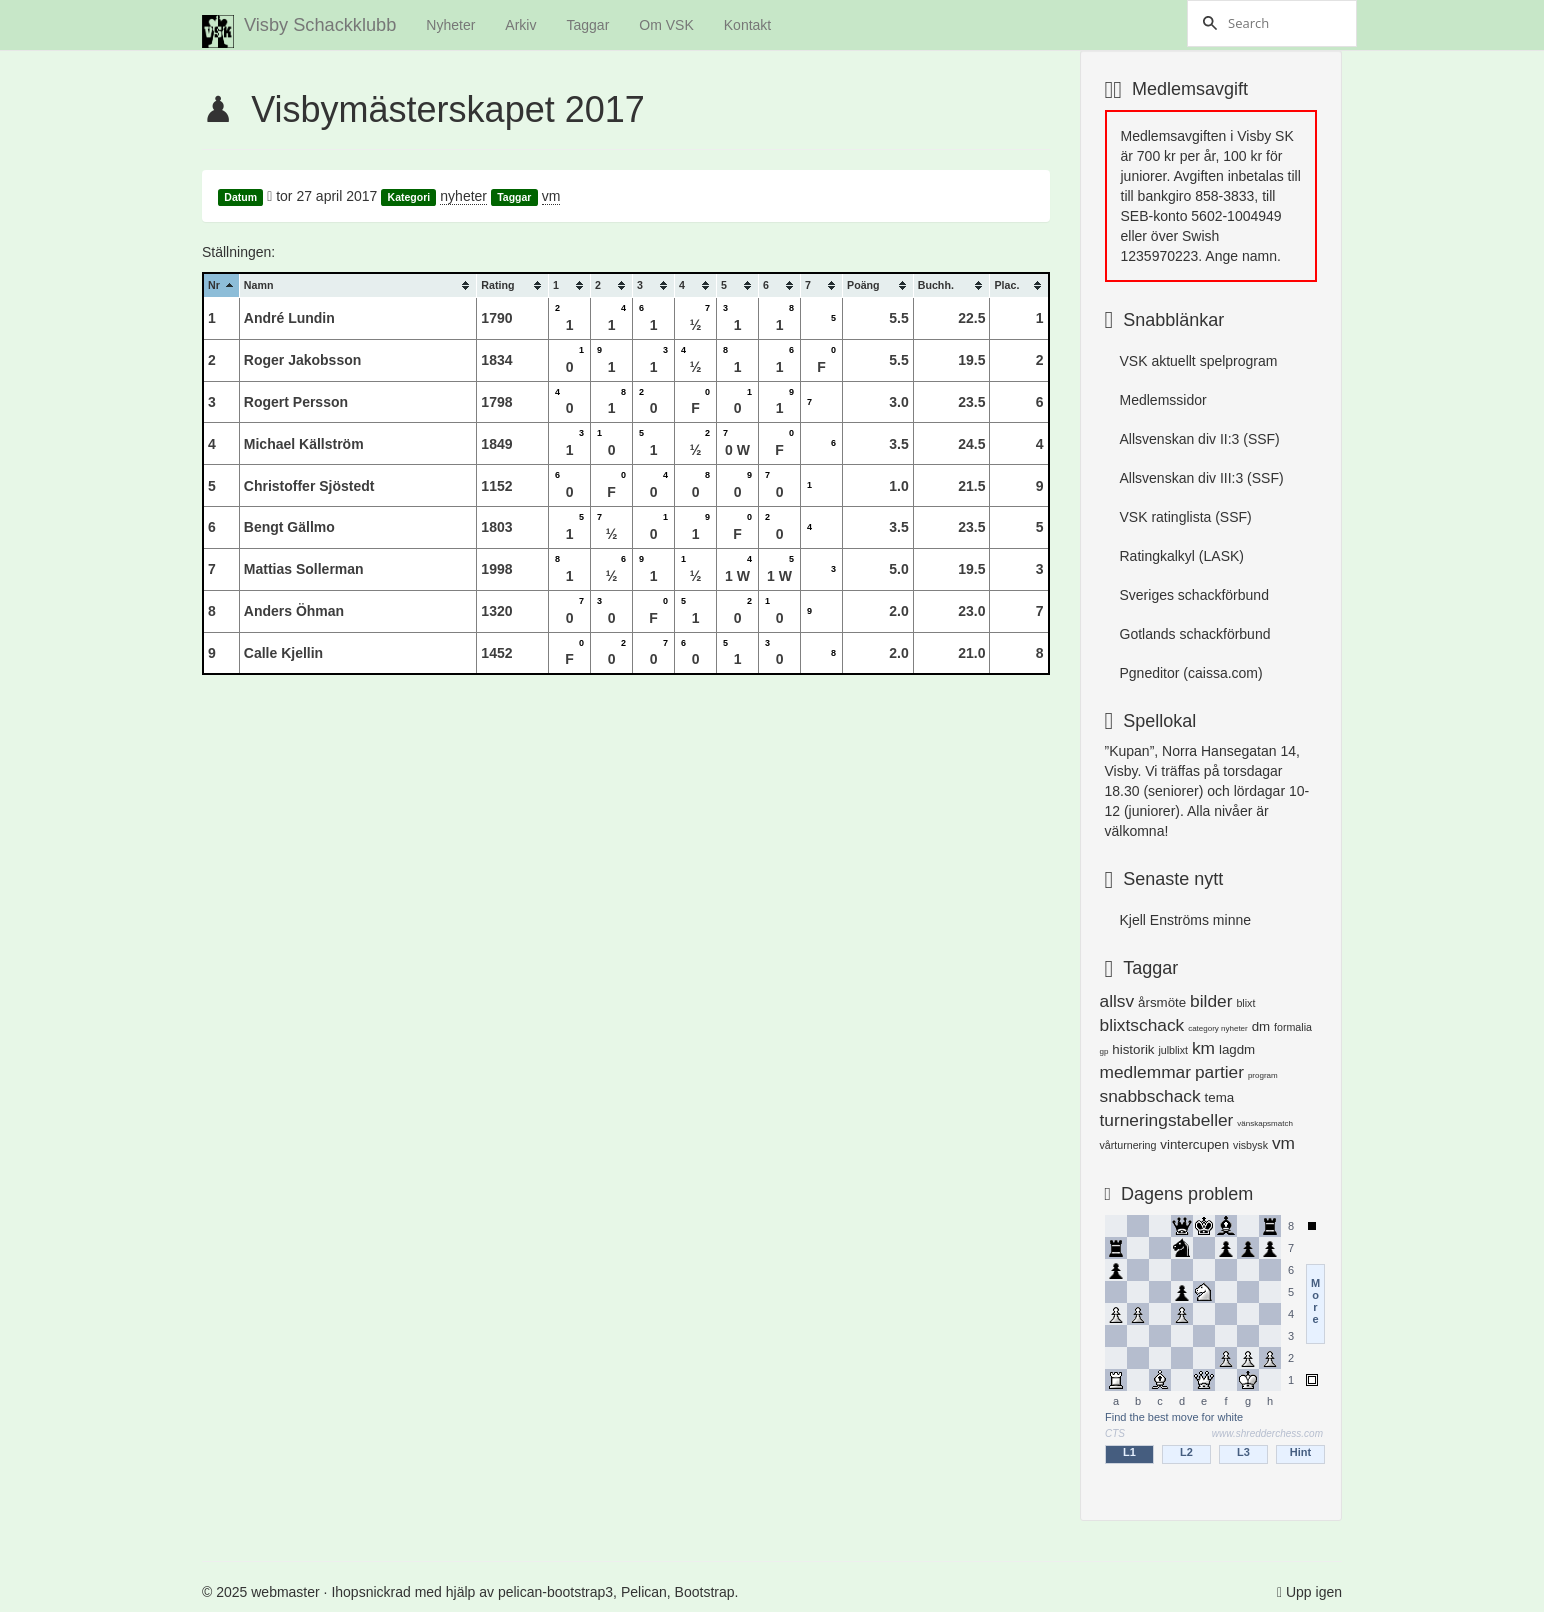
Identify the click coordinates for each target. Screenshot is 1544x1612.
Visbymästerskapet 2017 (448, 109)
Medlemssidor (1163, 400)
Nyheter (450, 25)
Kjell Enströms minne (1186, 920)
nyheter (463, 196)
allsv (1117, 1001)
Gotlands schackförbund (1195, 634)
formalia (1293, 1027)
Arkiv (520, 25)
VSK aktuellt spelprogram (1199, 361)
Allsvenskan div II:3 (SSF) (1200, 439)
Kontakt (747, 25)
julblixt (1173, 1050)
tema (1220, 1097)
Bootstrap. (707, 1592)
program (1263, 1075)
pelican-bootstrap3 (555, 1592)
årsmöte (1162, 1002)
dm (1261, 1026)
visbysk (1250, 1145)
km (1203, 1048)
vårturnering (1128, 1145)
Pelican (644, 1592)
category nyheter (1218, 1028)
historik (1133, 1049)
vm (551, 196)
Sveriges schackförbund (1194, 595)
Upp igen (1314, 1592)
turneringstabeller (1167, 1120)
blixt (1245, 1003)
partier (1219, 1072)
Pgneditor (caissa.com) (1191, 673)
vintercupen (1194, 1144)
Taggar (587, 25)
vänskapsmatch (1265, 1123)
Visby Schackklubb (299, 31)
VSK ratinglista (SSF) (1186, 517)
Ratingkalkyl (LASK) (1182, 556)
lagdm (1237, 1049)
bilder (1211, 1001)
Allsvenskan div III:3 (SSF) (1202, 478)
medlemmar (1145, 1072)
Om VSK (666, 25)
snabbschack (1150, 1096)
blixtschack (1142, 1025)
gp (1104, 1051)
